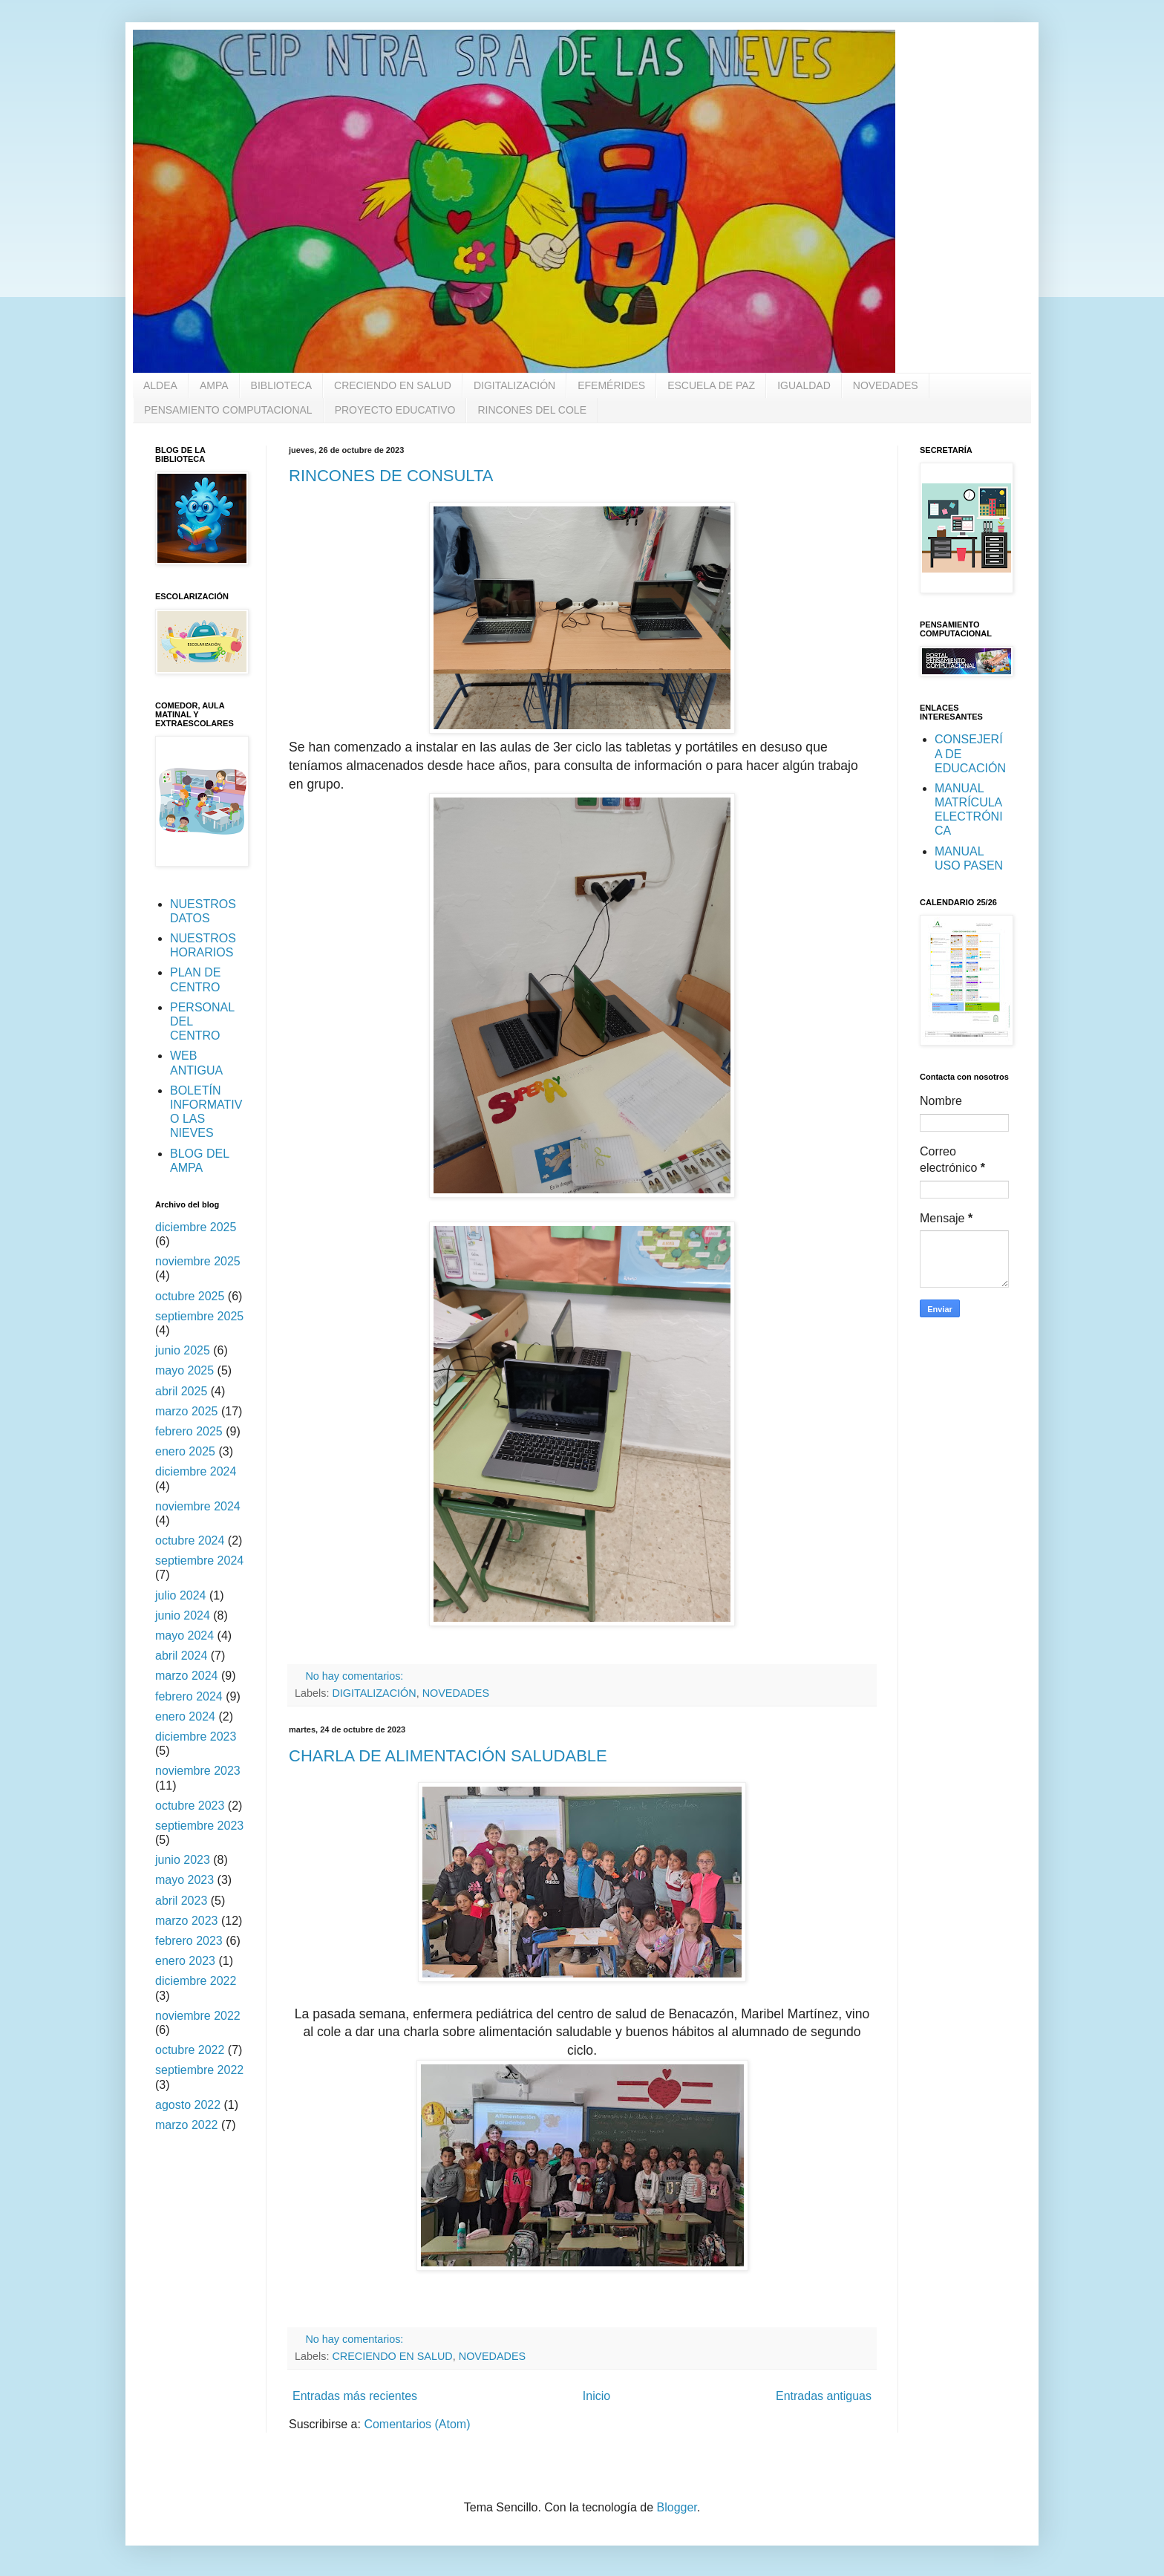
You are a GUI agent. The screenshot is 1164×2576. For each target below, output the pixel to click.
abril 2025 (181, 1391)
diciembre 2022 (195, 1981)
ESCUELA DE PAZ (711, 385)
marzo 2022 (186, 2125)
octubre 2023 (189, 1805)
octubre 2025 (189, 1296)
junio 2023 (182, 1859)
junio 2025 (182, 1350)
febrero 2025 (189, 1431)
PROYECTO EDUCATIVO (395, 410)
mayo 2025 (184, 1370)
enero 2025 (185, 1451)
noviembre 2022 (198, 2015)
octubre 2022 (189, 2050)
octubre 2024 (189, 1540)
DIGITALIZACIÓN (514, 385)
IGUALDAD (804, 385)
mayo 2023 (184, 1880)
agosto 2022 (187, 2105)
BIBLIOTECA (281, 385)
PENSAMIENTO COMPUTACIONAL (228, 410)
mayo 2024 (184, 1635)
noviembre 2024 (198, 1506)
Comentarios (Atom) (417, 2424)
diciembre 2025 (195, 1227)
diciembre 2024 (195, 1471)
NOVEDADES (885, 385)
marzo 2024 (186, 1675)
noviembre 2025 (198, 1261)
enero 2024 (185, 1716)
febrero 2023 (189, 1940)
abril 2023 (181, 1900)
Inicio (596, 2396)
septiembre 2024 (199, 1560)
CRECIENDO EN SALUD (392, 385)
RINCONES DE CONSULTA (391, 475)
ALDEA (160, 385)
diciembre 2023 (195, 1736)
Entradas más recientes (354, 2396)
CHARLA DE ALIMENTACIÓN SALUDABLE (448, 1756)
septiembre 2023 (199, 1825)
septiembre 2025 (199, 1316)
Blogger (677, 2507)
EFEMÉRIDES (611, 385)
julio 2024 (180, 1595)
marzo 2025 (186, 1411)
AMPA (214, 385)
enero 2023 (185, 1960)
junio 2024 (182, 1615)
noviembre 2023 (198, 1770)
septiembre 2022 (199, 2070)
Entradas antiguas (824, 2396)
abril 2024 (181, 1655)
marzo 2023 (186, 1920)
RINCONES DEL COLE (531, 410)
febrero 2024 (189, 1696)
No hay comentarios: (355, 1676)
